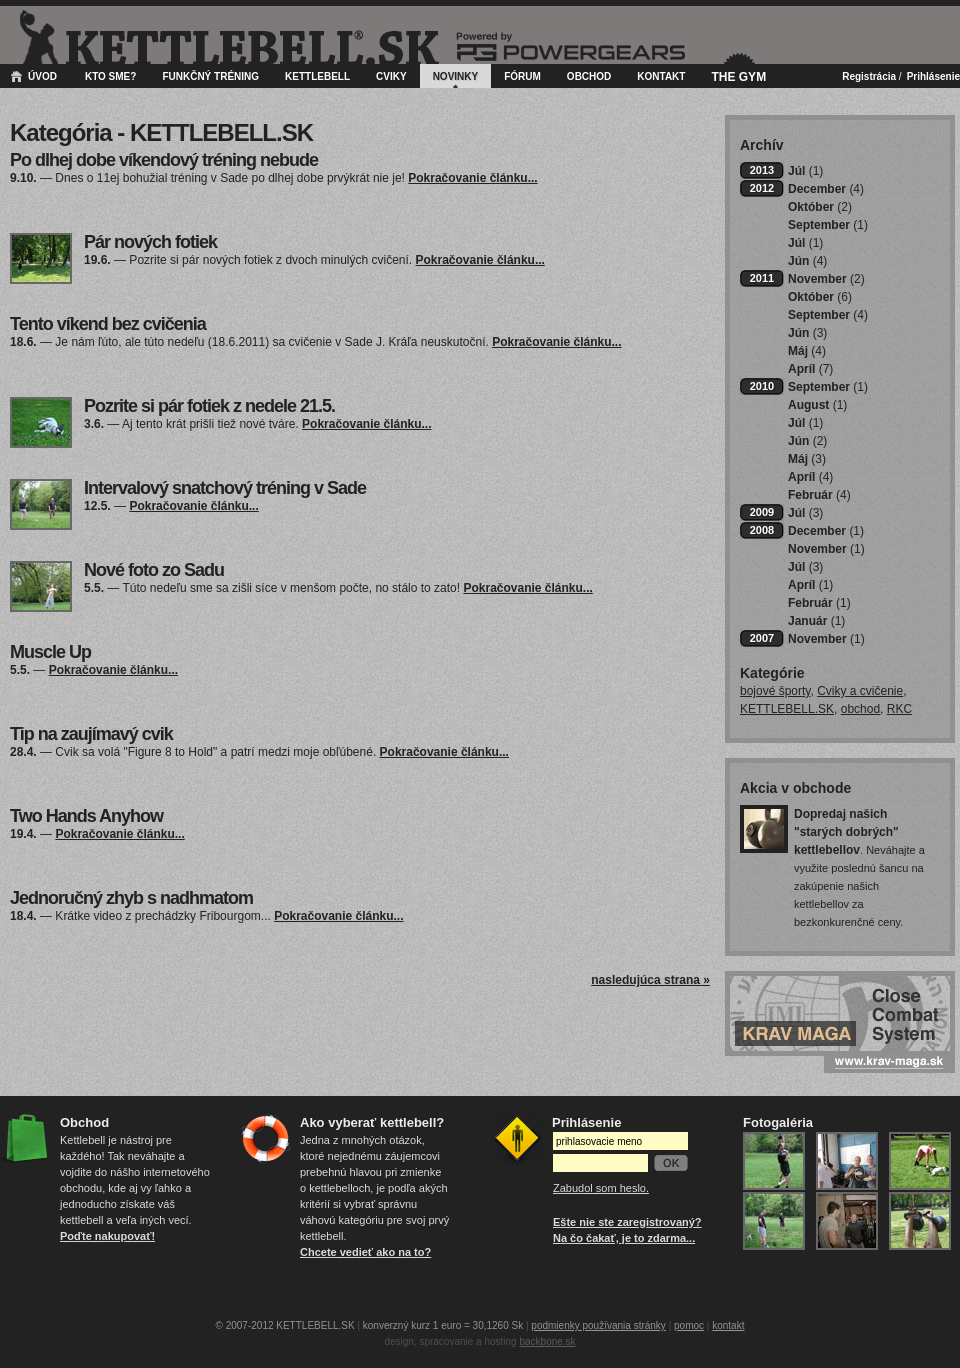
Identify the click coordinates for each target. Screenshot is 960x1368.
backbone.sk (547, 1341)
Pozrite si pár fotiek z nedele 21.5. (209, 406)
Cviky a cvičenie (860, 691)
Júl (805, 171)
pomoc (689, 1325)
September (828, 225)
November (826, 279)
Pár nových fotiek (150, 242)
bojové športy (775, 691)
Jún (807, 261)
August (817, 405)
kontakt (728, 1325)
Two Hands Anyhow (86, 816)
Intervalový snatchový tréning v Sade (225, 488)
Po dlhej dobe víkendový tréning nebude (164, 160)
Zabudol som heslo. (601, 1188)
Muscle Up (50, 652)
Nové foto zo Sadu (154, 570)
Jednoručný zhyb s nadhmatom (131, 898)
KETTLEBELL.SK (787, 709)
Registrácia (869, 76)
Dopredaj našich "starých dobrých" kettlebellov (846, 832)
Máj (807, 351)
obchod (860, 709)
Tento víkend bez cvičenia (108, 324)
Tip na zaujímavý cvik (91, 734)
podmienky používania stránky (598, 1325)
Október (820, 207)
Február (819, 495)
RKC (899, 709)
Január (816, 621)
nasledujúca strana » (650, 980)
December (826, 189)
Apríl (810, 369)
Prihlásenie (933, 76)
